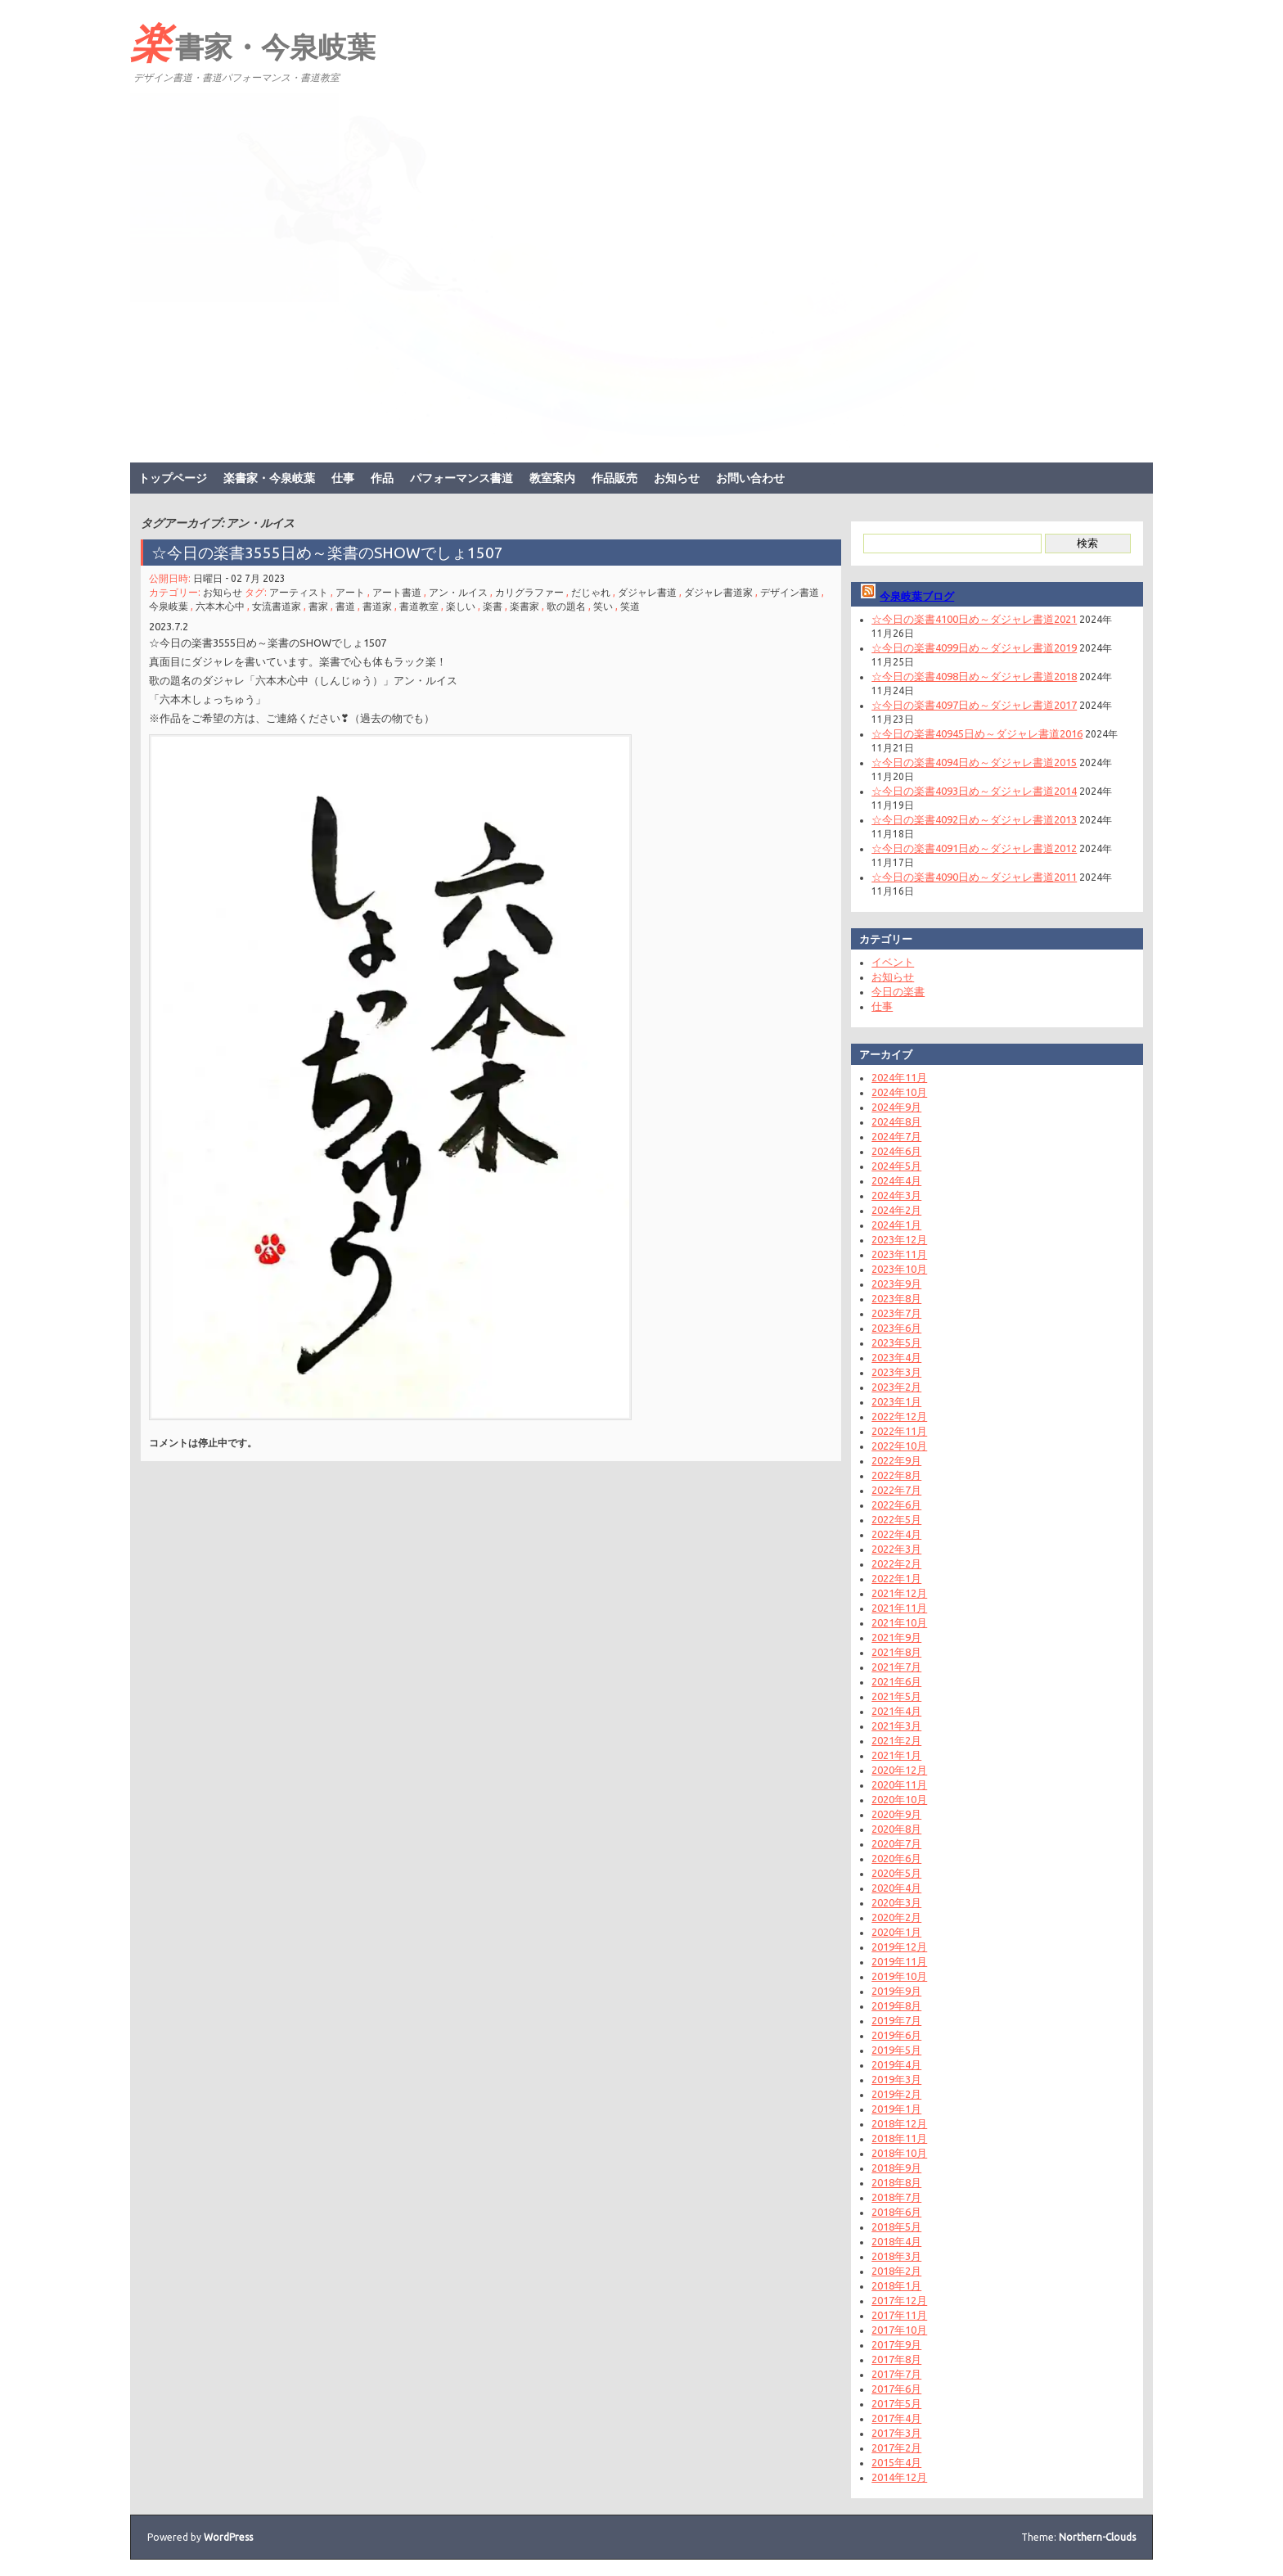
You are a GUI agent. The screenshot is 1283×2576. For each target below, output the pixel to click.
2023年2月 (896, 1386)
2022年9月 (896, 1460)
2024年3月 (896, 1195)
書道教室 (419, 606)
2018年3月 (896, 2256)
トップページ (172, 478)
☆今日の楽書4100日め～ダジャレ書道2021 (974, 619)
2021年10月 (899, 1622)
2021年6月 (896, 1681)
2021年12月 (899, 1593)
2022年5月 (896, 1519)
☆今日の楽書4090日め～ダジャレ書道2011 (974, 876)
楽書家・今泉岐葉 (253, 42)
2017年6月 (896, 2388)
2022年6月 (896, 1504)
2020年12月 (899, 1769)
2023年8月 (896, 1298)
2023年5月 (896, 1342)
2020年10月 (899, 1799)
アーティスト (298, 592)
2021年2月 (896, 1740)
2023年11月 (899, 1254)
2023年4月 (896, 1357)
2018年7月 (896, 2197)
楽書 (492, 606)
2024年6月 (896, 1151)
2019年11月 (899, 1961)
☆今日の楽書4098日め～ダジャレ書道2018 (974, 676)
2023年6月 (896, 1327)
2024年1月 (896, 1224)
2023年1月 (896, 1401)
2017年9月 (896, 2344)
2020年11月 (899, 1784)
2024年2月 (896, 1210)
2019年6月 (896, 2035)
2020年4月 (896, 1887)
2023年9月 (896, 1283)
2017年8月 (896, 2359)
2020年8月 (896, 1828)
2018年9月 (896, 2167)
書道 (345, 606)
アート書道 (396, 592)
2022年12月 (899, 1416)
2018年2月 (896, 2270)
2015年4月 (896, 2462)
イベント (892, 962)
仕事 (342, 478)
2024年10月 (899, 1092)
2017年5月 (896, 2403)
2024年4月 (896, 1180)
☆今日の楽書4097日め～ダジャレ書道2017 (974, 705)
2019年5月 (896, 2049)
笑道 (630, 606)
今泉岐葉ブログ (917, 596)
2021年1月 (896, 1755)
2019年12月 (899, 1946)
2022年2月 (896, 1563)
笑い (603, 606)
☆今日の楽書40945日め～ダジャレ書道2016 (977, 733)
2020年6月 (896, 1858)
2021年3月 (896, 1725)
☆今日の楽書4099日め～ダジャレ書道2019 (974, 647)
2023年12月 (899, 1239)
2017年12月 (899, 2300)
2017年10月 (899, 2329)
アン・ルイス (458, 592)
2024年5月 (896, 1165)
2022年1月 (896, 1578)
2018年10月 (899, 2153)
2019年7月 (896, 2020)
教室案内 (552, 478)
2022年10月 (899, 1445)
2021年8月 (896, 1652)
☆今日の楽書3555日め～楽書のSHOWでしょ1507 (327, 553)
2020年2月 (896, 1917)
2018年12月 (899, 2123)
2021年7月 (896, 1666)
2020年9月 (896, 1814)
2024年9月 (896, 1106)
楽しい (460, 606)
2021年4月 (896, 1711)
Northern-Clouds (1097, 2537)
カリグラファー (529, 592)
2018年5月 (896, 2226)
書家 (318, 606)
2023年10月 (899, 1268)
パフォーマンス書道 (461, 478)
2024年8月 (896, 1121)
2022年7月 (896, 1490)
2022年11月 (899, 1431)
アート (350, 592)
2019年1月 (896, 2108)
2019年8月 (896, 2005)
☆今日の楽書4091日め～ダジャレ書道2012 (974, 848)
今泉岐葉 (168, 606)
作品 (382, 478)
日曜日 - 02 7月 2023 (239, 578)
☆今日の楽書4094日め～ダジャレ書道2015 (974, 762)
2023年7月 (896, 1313)
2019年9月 (896, 1990)
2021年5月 (896, 1696)
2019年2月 (896, 2094)
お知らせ (677, 478)
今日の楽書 (898, 991)
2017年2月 (896, 2447)
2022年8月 (896, 1475)
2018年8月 (896, 2182)
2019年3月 (896, 2079)
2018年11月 (899, 2138)
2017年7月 (896, 2374)
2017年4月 (896, 2418)
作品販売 (614, 478)
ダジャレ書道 (647, 592)
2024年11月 (899, 1077)
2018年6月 (896, 2211)
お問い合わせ (750, 478)
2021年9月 (896, 1637)
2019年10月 (899, 1976)
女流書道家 (276, 606)
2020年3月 (896, 1902)
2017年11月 (899, 2315)
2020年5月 (896, 1873)
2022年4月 (896, 1534)
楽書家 (524, 606)
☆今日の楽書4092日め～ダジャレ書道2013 (974, 819)
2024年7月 (896, 1136)
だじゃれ (590, 592)
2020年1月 (896, 1932)
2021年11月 (899, 1607)
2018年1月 (896, 2285)
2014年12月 (899, 2477)
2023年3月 (896, 1372)
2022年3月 (896, 1548)
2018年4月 (896, 2241)
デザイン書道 (789, 592)
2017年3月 (896, 2432)
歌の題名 (566, 606)
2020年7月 (896, 1843)
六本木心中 (220, 606)
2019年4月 (896, 2064)
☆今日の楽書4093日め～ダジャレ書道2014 (974, 790)
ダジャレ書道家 (718, 592)
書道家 (377, 606)
